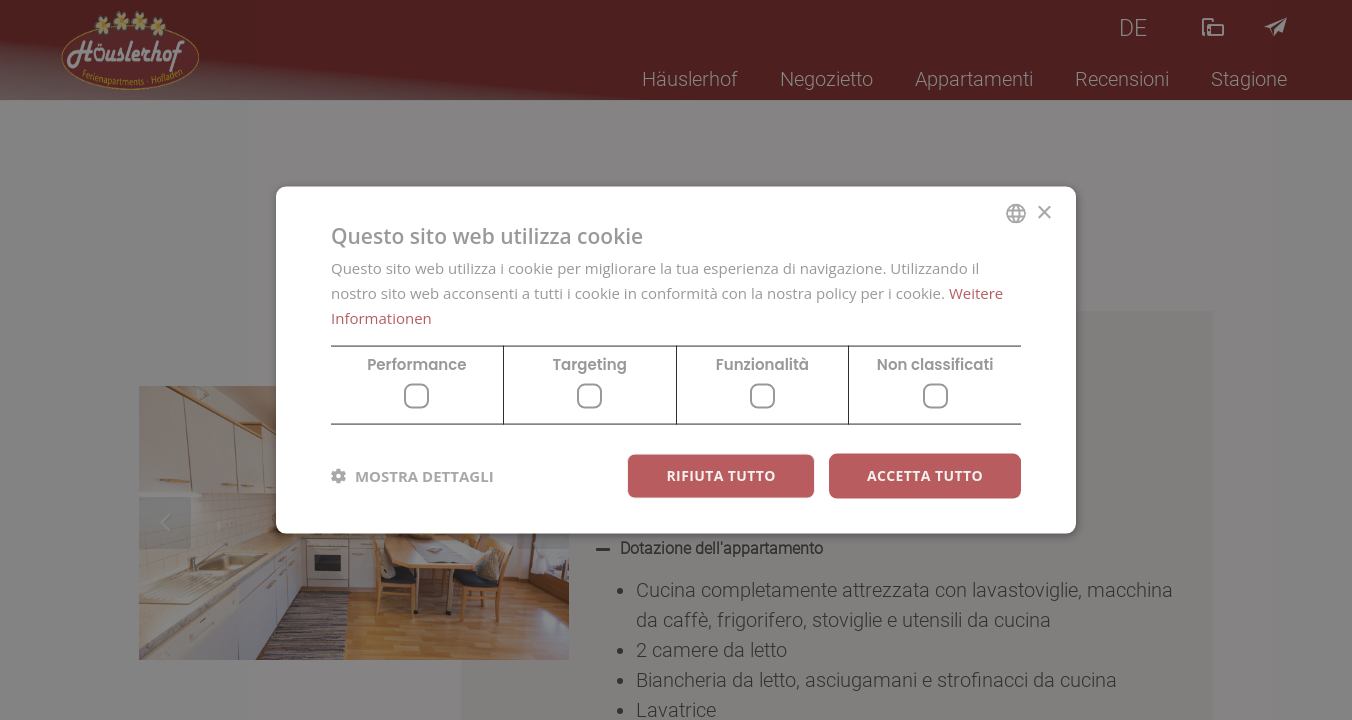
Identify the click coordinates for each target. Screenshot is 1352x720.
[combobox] (1016, 214)
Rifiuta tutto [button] (720, 475)
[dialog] (676, 360)
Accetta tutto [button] (925, 475)
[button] (412, 476)
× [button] (1043, 212)
